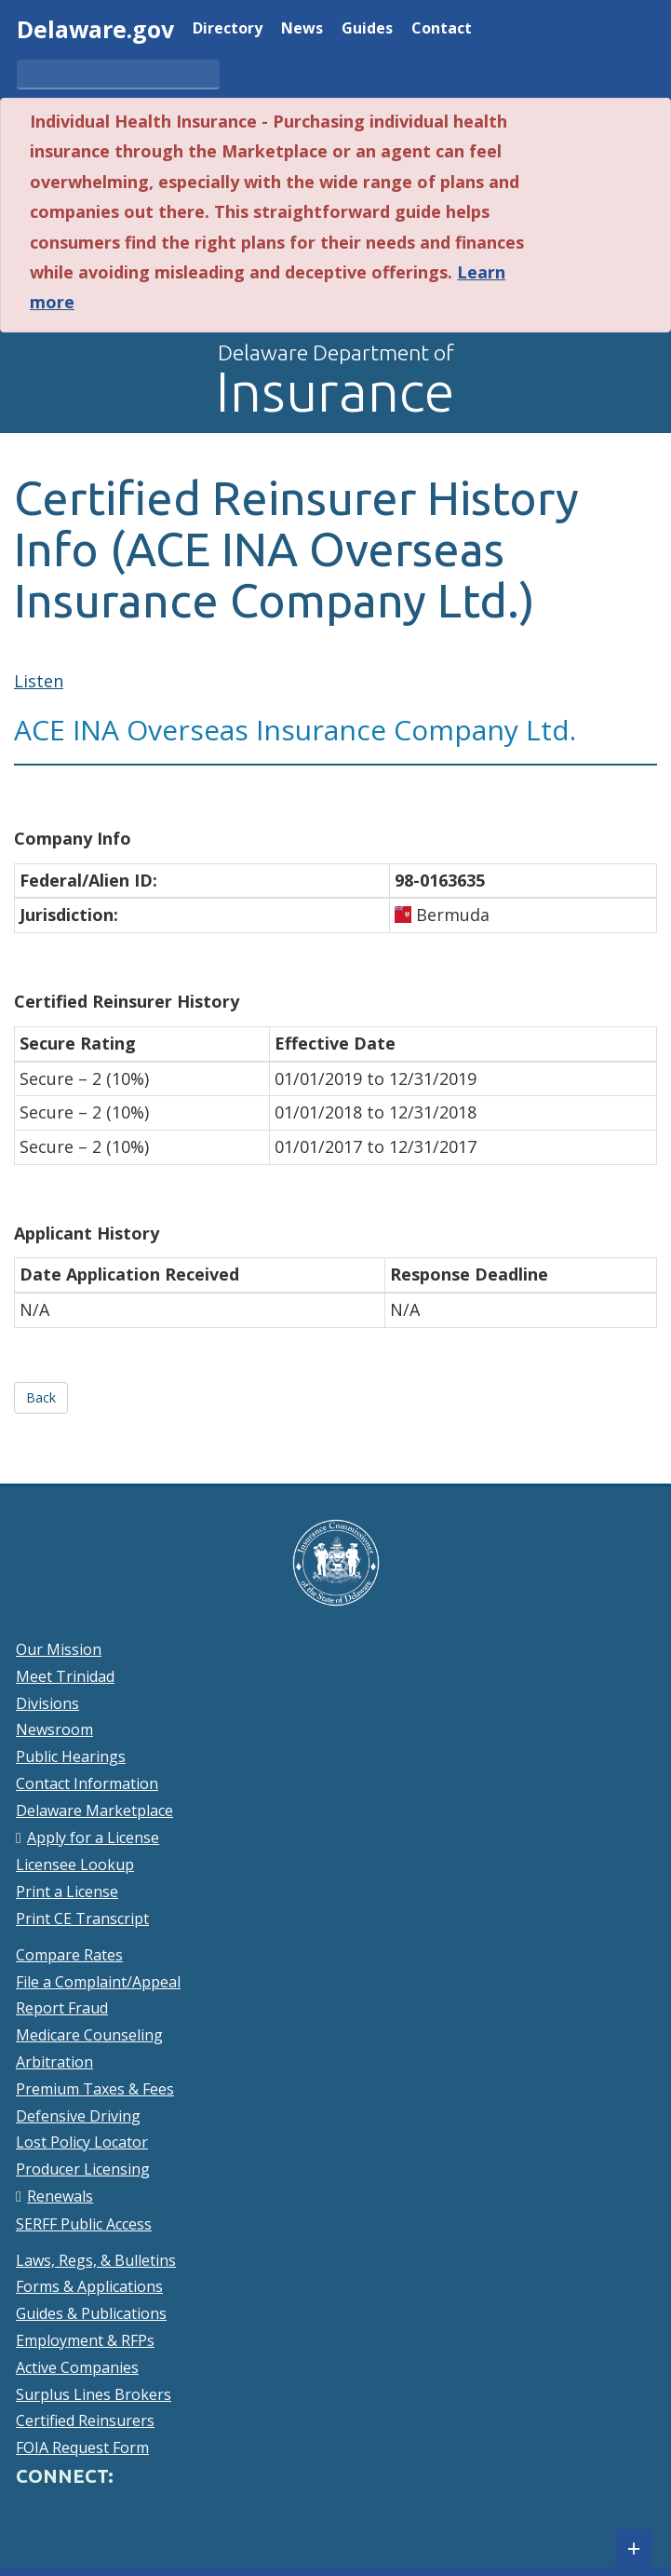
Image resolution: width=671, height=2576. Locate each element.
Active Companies (77, 2367)
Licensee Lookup (75, 1864)
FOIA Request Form (82, 2447)
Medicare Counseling (89, 2035)
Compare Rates (69, 1955)
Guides (367, 29)
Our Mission (58, 1649)
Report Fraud (62, 2008)
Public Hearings (71, 1756)
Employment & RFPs (85, 2340)
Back (41, 1397)
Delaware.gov (95, 29)
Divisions (47, 1703)
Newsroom (54, 1729)
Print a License (67, 1891)
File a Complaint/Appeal (98, 1982)
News (302, 29)
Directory (227, 29)
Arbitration (54, 2062)
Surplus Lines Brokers (93, 2394)
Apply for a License (93, 1837)
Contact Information (87, 1783)
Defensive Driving (78, 2116)
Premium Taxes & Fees (95, 2089)
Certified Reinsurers (85, 2420)
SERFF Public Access (84, 2224)
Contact (441, 29)
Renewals (60, 2196)
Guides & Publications (91, 2313)
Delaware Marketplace (94, 1810)
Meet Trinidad (65, 1676)
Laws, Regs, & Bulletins (96, 2260)
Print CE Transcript (82, 1918)
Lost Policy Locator (82, 2142)
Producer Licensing (83, 2169)
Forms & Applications (89, 2286)
